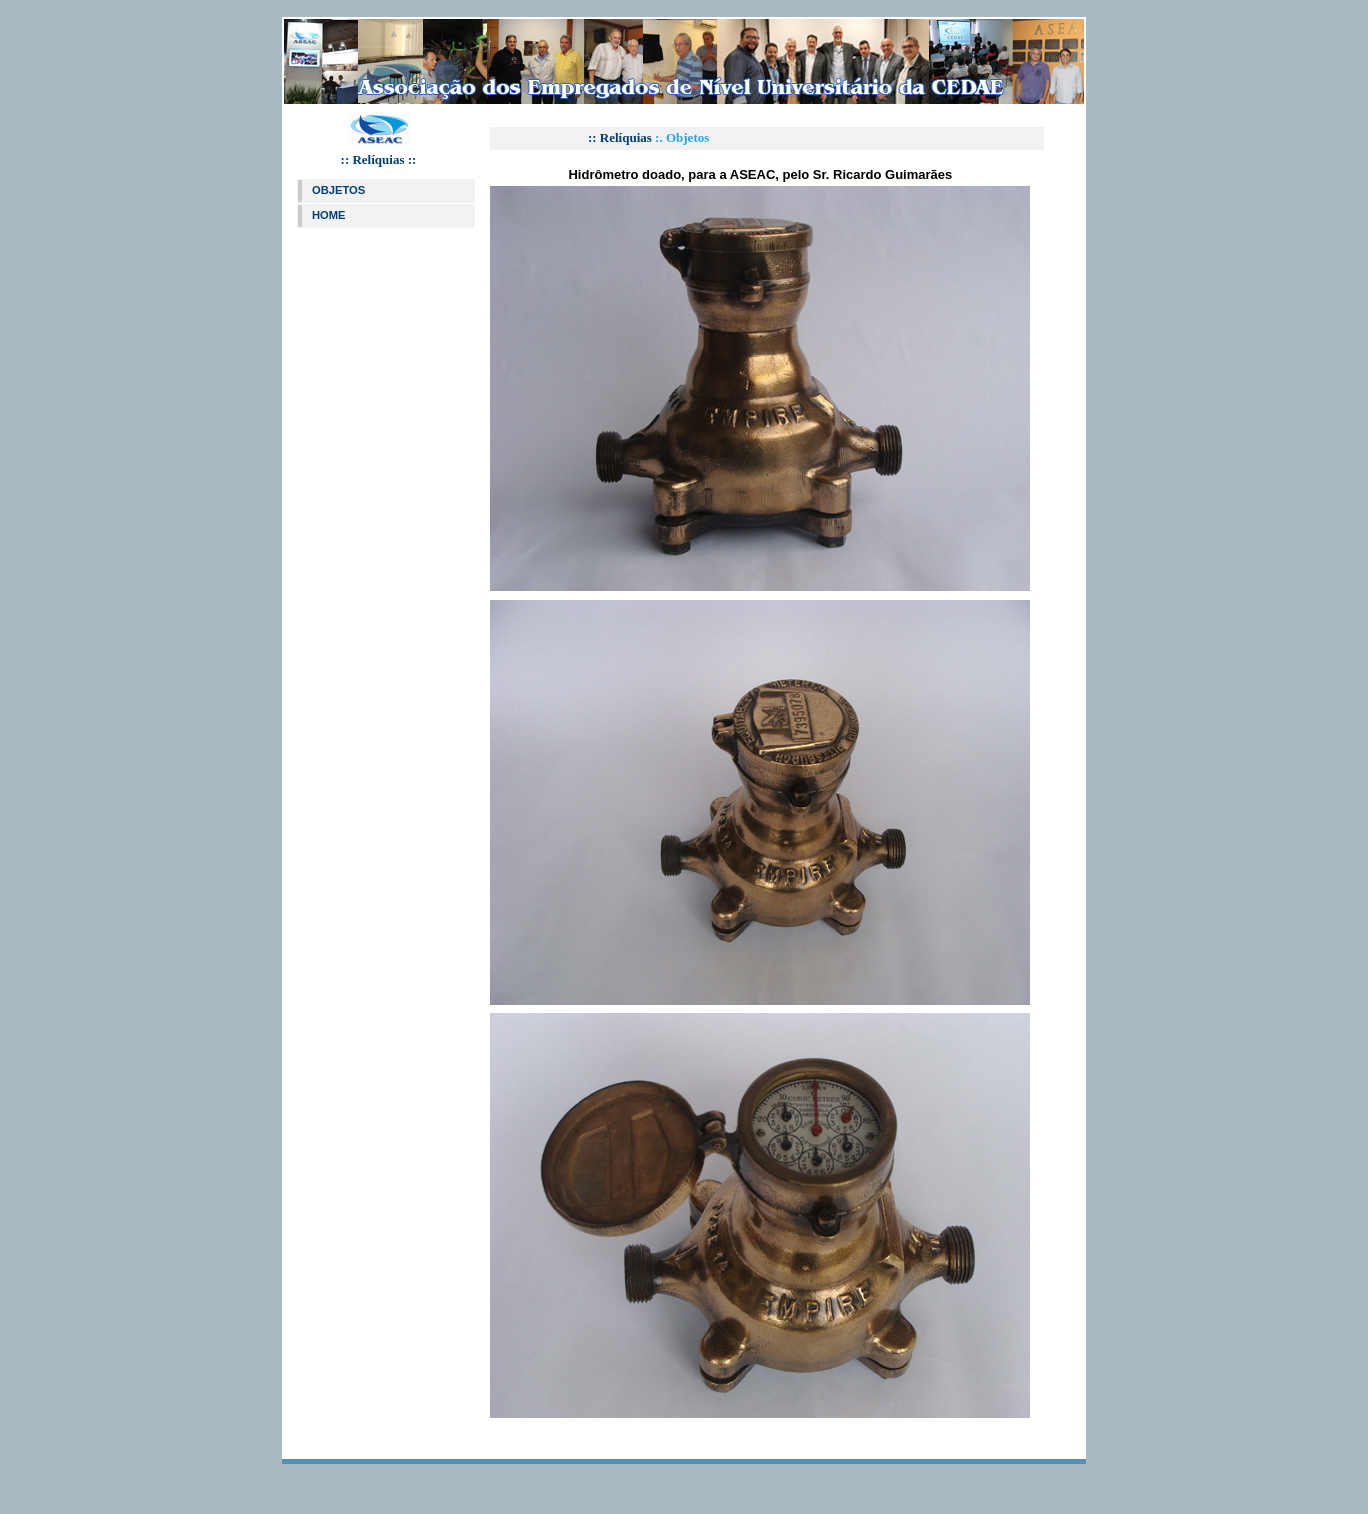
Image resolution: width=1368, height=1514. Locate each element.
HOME (329, 215)
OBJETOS (338, 190)
